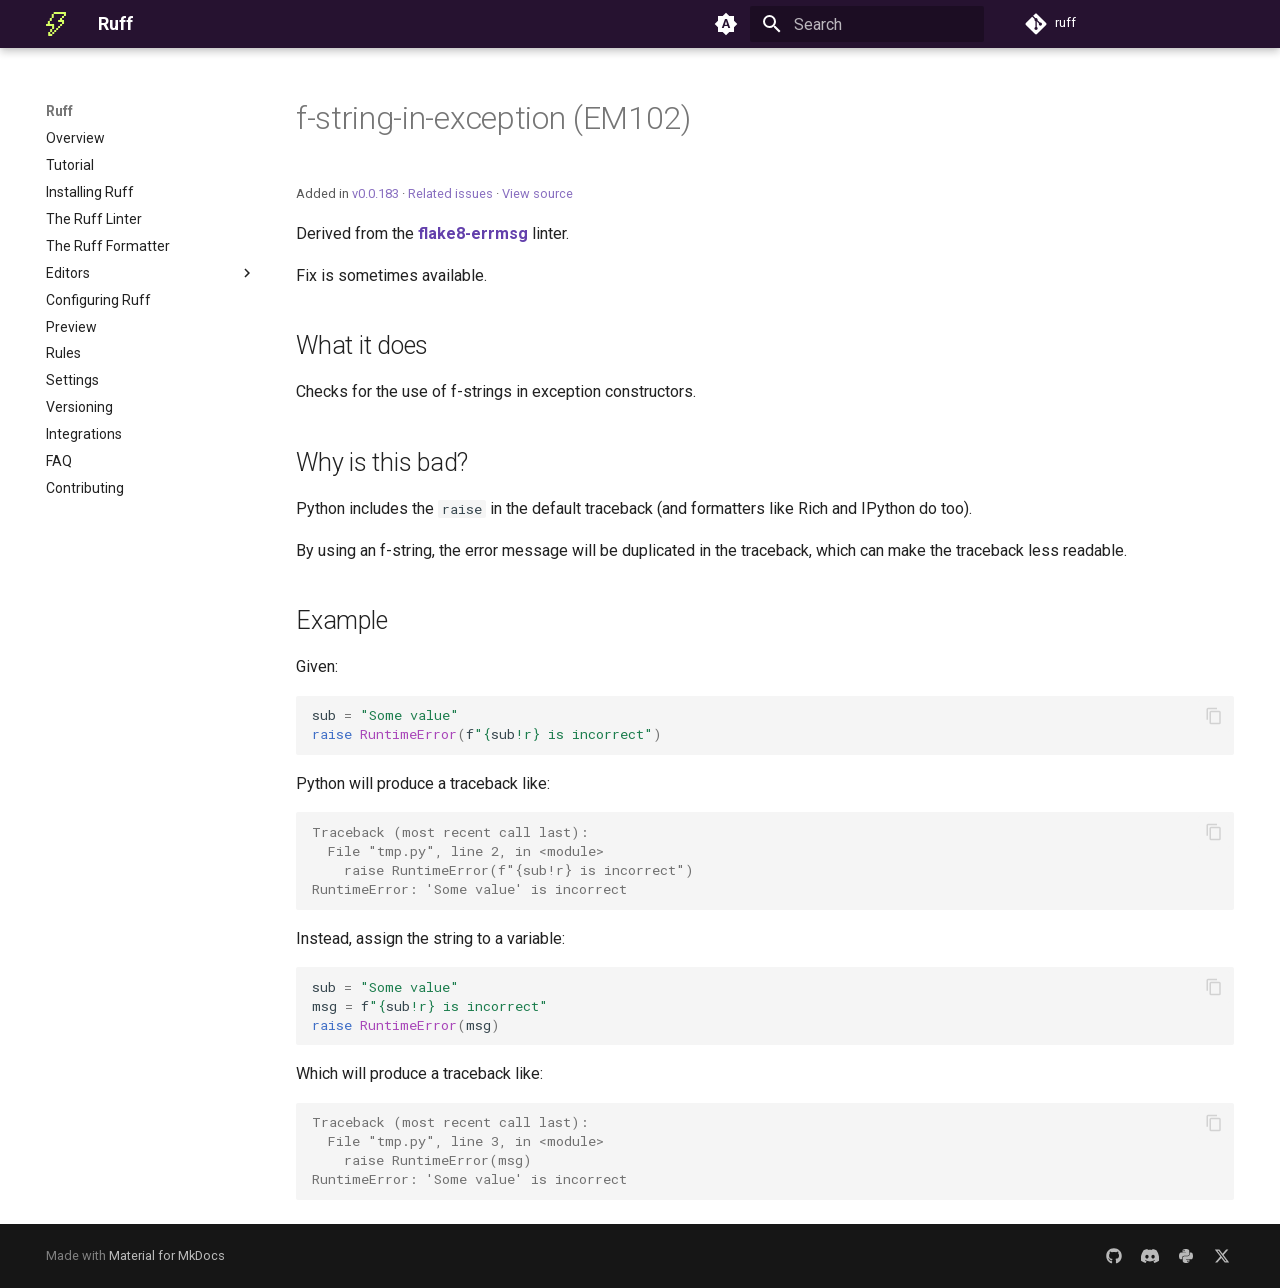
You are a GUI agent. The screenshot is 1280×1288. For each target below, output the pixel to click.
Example (341, 620)
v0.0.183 (375, 193)
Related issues (450, 193)
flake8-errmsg (473, 233)
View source (537, 193)
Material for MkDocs (167, 1255)
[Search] (867, 24)
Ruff (59, 111)
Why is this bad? (382, 462)
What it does (362, 345)
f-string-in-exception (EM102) (493, 118)
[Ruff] (56, 24)
